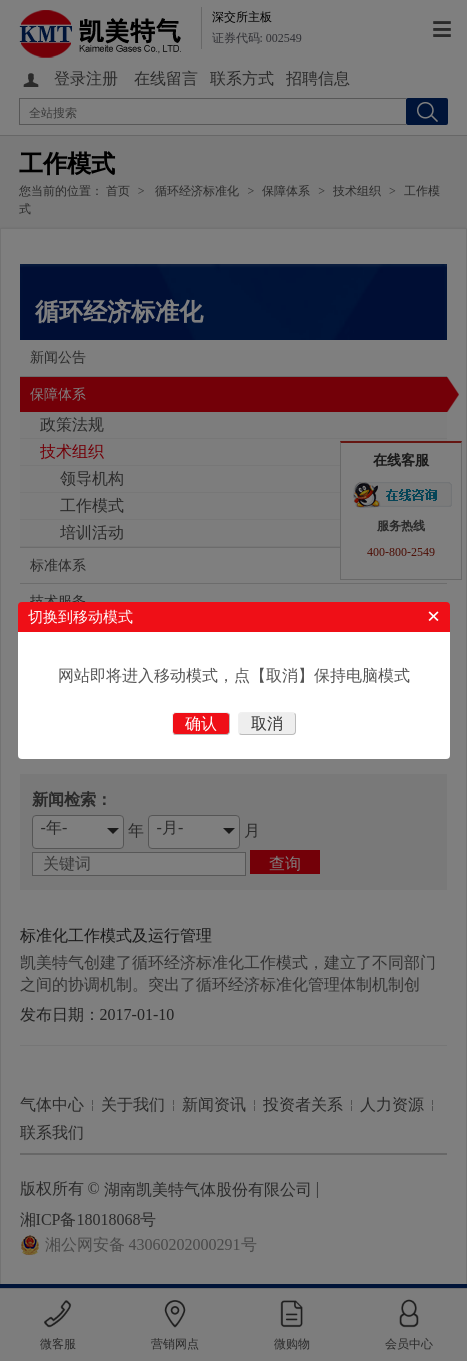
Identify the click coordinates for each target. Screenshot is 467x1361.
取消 (267, 723)
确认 (201, 723)
